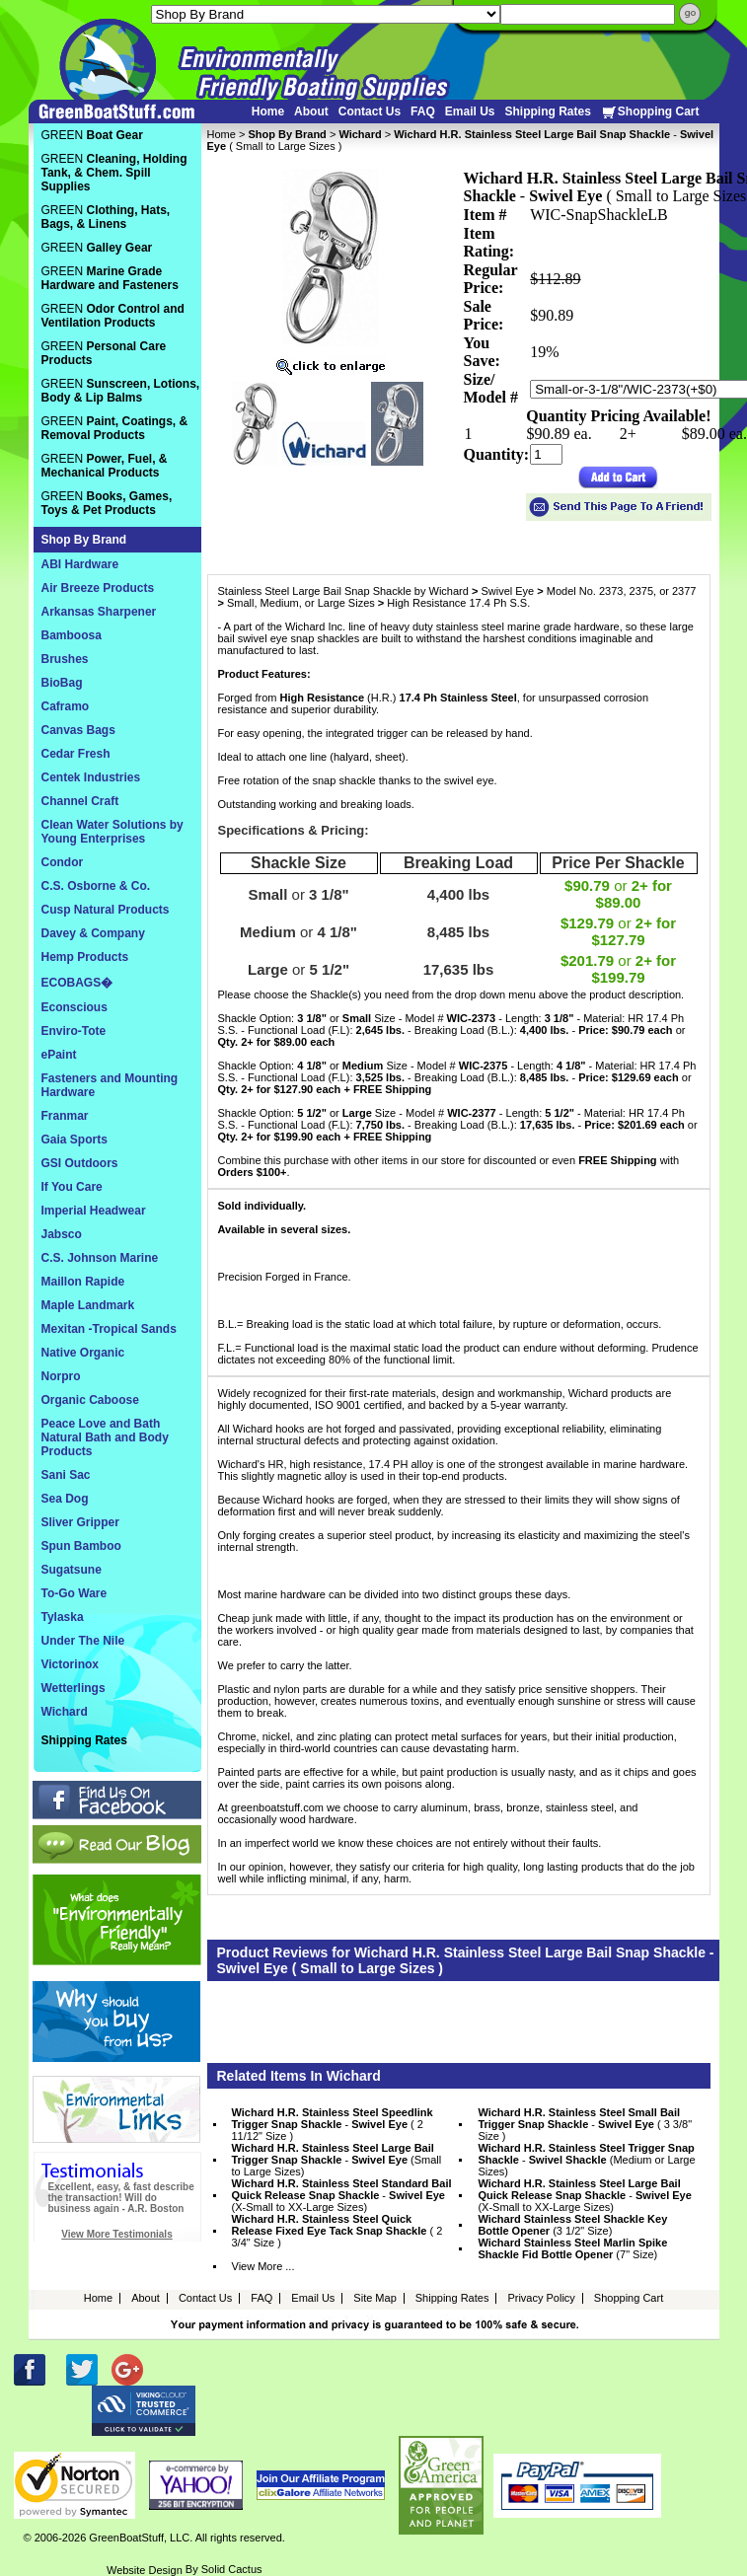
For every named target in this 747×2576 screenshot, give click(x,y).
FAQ (423, 111)
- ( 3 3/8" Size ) (585, 2124)
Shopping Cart (650, 112)
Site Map (374, 2298)
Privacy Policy (540, 2298)
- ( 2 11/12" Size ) (332, 2124)
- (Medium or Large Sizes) (586, 2159)
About (311, 111)
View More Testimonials (116, 2234)
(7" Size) (572, 2248)
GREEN (92, 135)
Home (268, 111)
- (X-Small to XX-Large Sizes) (342, 2195)
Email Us (470, 111)
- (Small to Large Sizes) (337, 2159)
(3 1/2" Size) (572, 2225)
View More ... (263, 2266)
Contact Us (369, 111)
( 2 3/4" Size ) (337, 2230)
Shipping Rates (547, 111)
